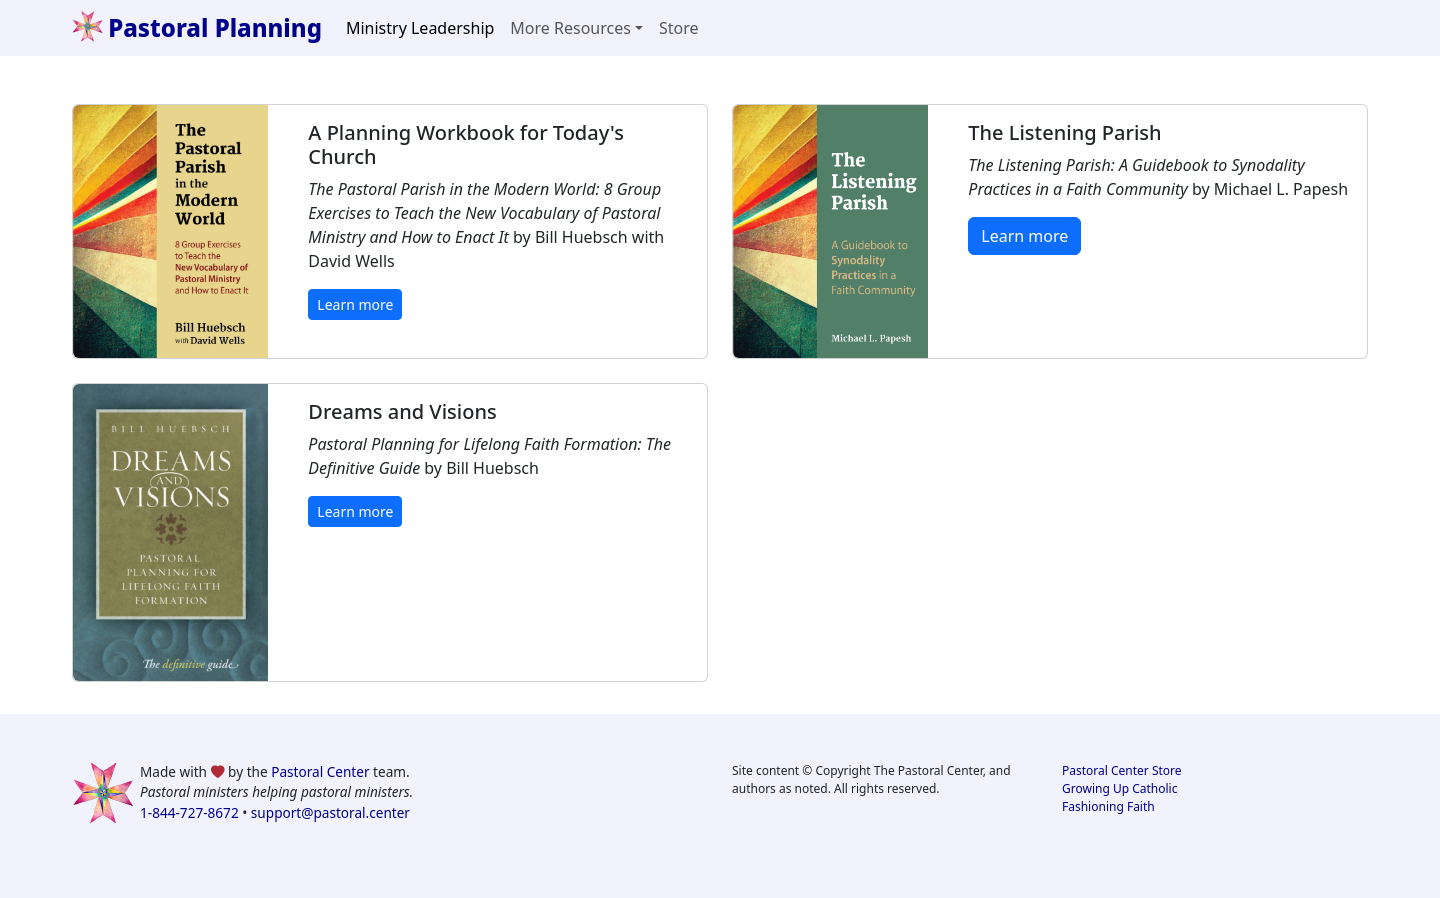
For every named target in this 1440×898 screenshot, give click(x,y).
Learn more (355, 304)
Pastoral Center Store (1122, 770)
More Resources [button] (570, 28)
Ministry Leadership (420, 28)
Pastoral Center (320, 771)
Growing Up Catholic (1119, 788)
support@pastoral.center (330, 812)
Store (679, 28)
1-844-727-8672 (189, 812)
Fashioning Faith (1108, 806)
